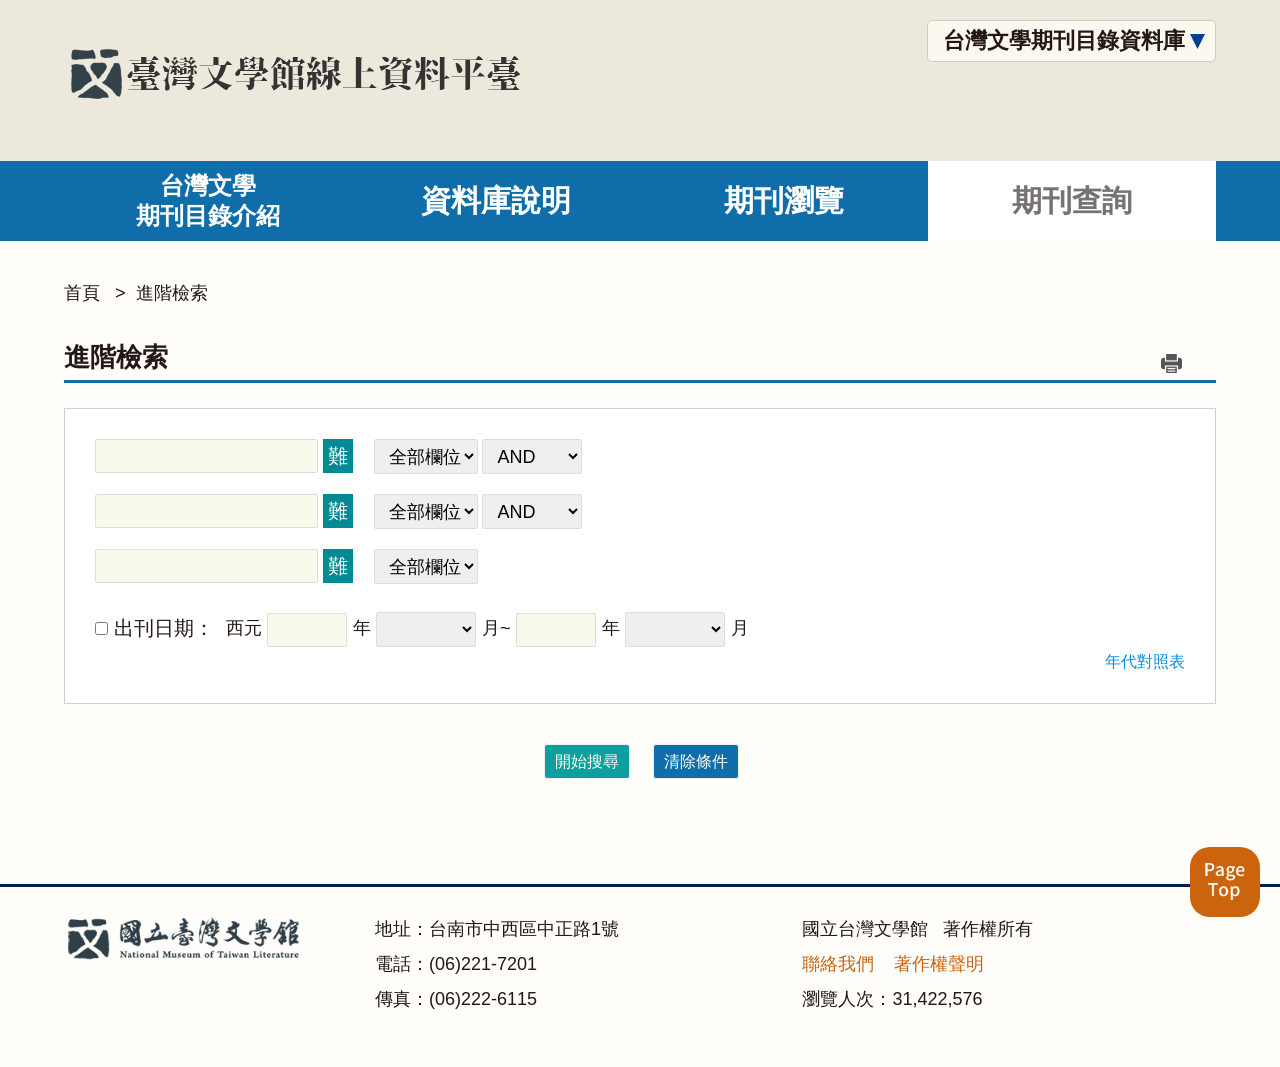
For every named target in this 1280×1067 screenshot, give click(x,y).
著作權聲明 (939, 964)
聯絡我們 (838, 964)
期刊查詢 (1072, 200)
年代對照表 (1145, 661)
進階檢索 (172, 293)
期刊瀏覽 (784, 200)
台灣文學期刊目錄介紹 (208, 200)
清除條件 (696, 761)
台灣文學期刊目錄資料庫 (1064, 40)
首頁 (82, 293)
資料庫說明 (496, 200)
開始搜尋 (587, 761)
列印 (1171, 363)
